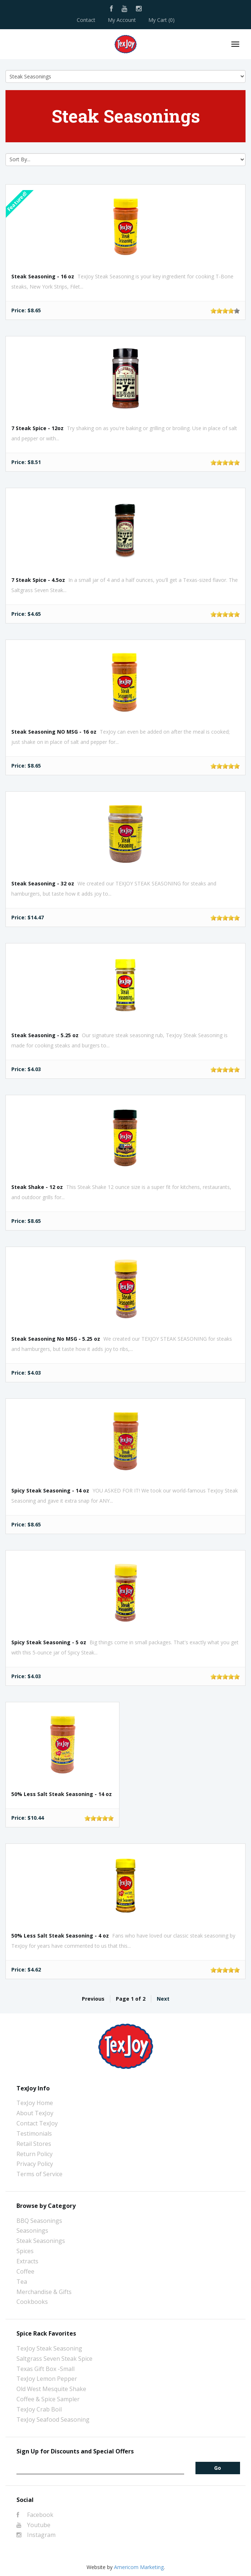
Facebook (34, 2515)
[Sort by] (125, 159)
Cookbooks (32, 2302)
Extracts (27, 2261)
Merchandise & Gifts (44, 2292)
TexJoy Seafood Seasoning (53, 2419)
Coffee (25, 2271)
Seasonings (32, 2231)
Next (163, 1998)
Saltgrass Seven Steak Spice (54, 2359)
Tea (21, 2282)
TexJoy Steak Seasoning (49, 2348)
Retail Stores (33, 2144)
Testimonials (34, 2133)
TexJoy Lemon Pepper (46, 2379)
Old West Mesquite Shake (51, 2389)
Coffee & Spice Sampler (48, 2399)
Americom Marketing (139, 2567)
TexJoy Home (34, 2103)
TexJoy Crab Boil (39, 2409)
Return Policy (34, 2154)
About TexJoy (34, 2113)
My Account (122, 19)
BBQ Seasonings (39, 2221)
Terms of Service (39, 2174)
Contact (86, 19)
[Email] (100, 2468)
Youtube (33, 2525)
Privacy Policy (34, 2164)
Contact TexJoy (37, 2123)
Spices (25, 2251)
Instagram (36, 2535)
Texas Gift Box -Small (45, 2369)
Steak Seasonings (40, 2241)
